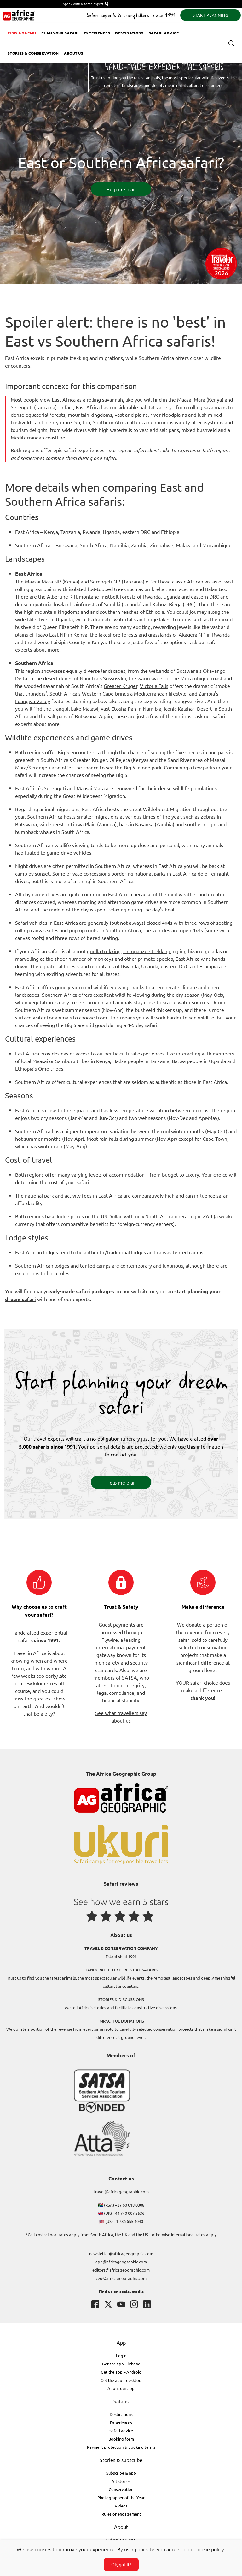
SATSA (129, 1677)
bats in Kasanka (136, 824)
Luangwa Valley (32, 701)
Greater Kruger (120, 686)
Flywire (109, 1639)
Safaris (121, 2401)
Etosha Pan (123, 708)
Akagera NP (192, 634)
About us (73, 53)
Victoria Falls (154, 686)
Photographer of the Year (121, 2497)
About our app (121, 2388)
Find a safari (22, 32)
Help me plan (121, 189)
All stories (121, 2481)
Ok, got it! (121, 2564)
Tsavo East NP (51, 634)
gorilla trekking (104, 951)
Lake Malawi (84, 708)
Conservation (121, 2489)
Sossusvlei (114, 678)
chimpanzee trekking (146, 951)
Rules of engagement (121, 2514)
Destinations (129, 32)
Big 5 (63, 752)
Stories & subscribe (121, 2460)
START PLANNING (210, 15)
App (121, 2342)
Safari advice (164, 32)
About (121, 2527)
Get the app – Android (121, 2372)
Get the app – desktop (121, 2380)
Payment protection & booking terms (121, 2447)
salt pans (57, 716)
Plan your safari (60, 32)
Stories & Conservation (33, 53)
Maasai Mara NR (43, 581)
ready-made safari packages (80, 1291)
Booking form (121, 2439)
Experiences (97, 32)
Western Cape (98, 693)
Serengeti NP (105, 581)
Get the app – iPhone (121, 2363)
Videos (121, 2505)
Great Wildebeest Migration (94, 795)
